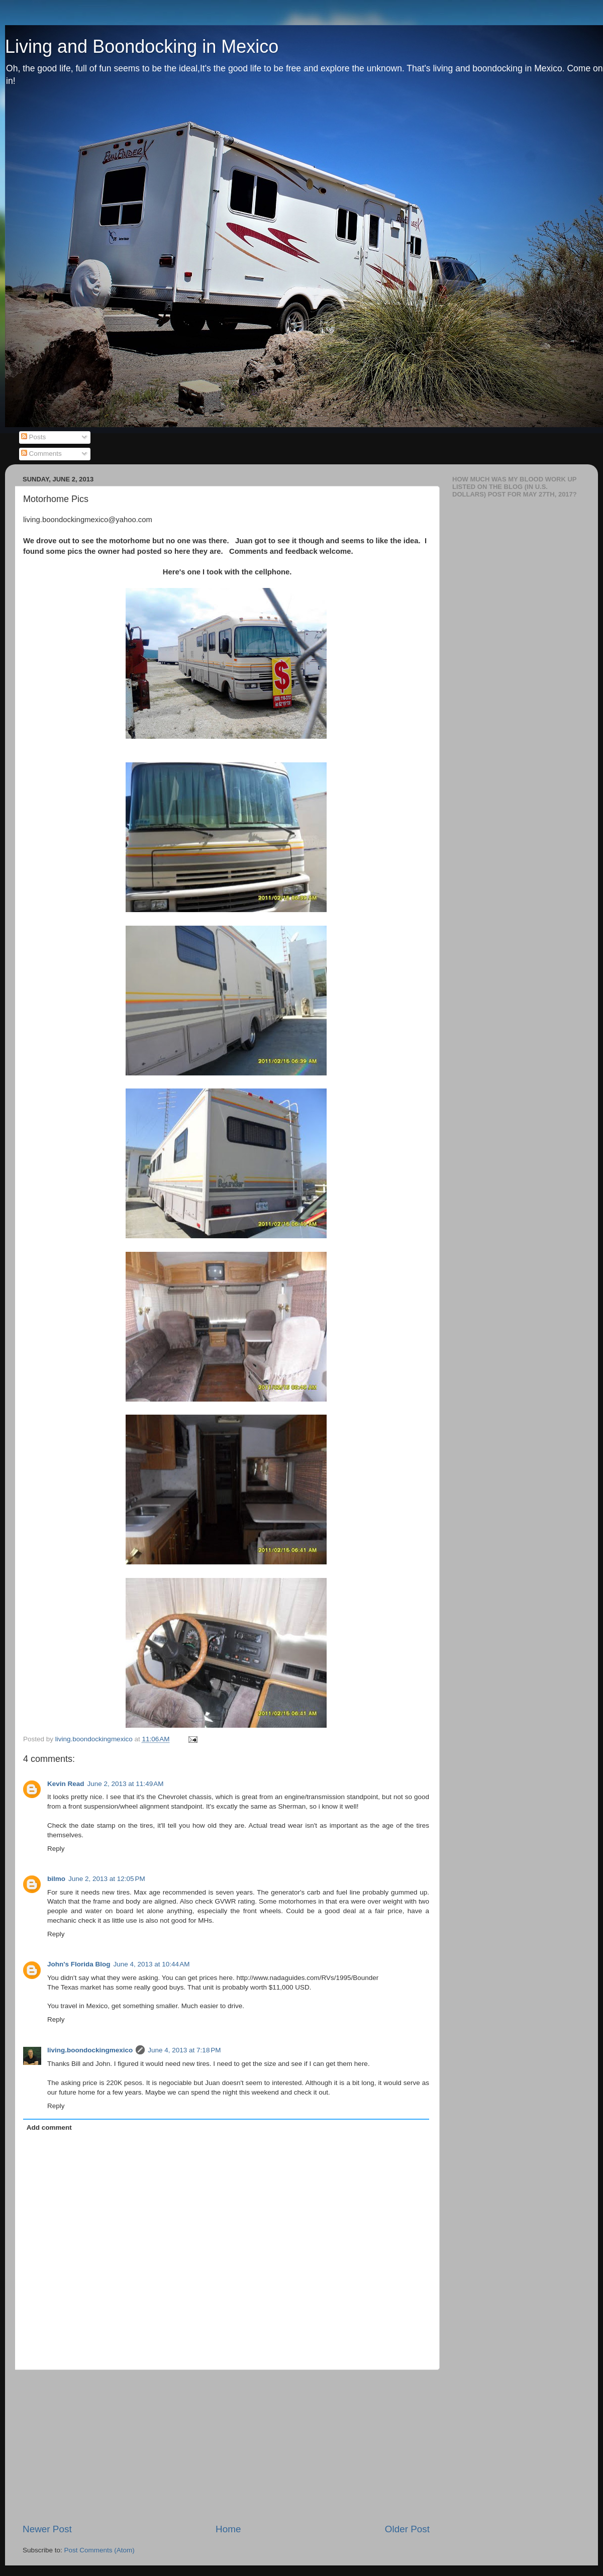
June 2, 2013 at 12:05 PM (106, 1879)
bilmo (56, 1879)
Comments (41, 453)
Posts (33, 437)
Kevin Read (65, 1784)
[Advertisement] (226, 2446)
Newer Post (47, 2529)
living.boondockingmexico (90, 2050)
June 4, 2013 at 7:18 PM (184, 2050)
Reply (56, 1848)
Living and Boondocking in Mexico (141, 46)
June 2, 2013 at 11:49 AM (125, 1784)
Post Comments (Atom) (99, 2550)
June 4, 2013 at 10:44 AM (151, 1964)
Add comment (49, 2127)
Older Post (407, 2529)
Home (228, 2529)
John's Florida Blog (78, 1964)
